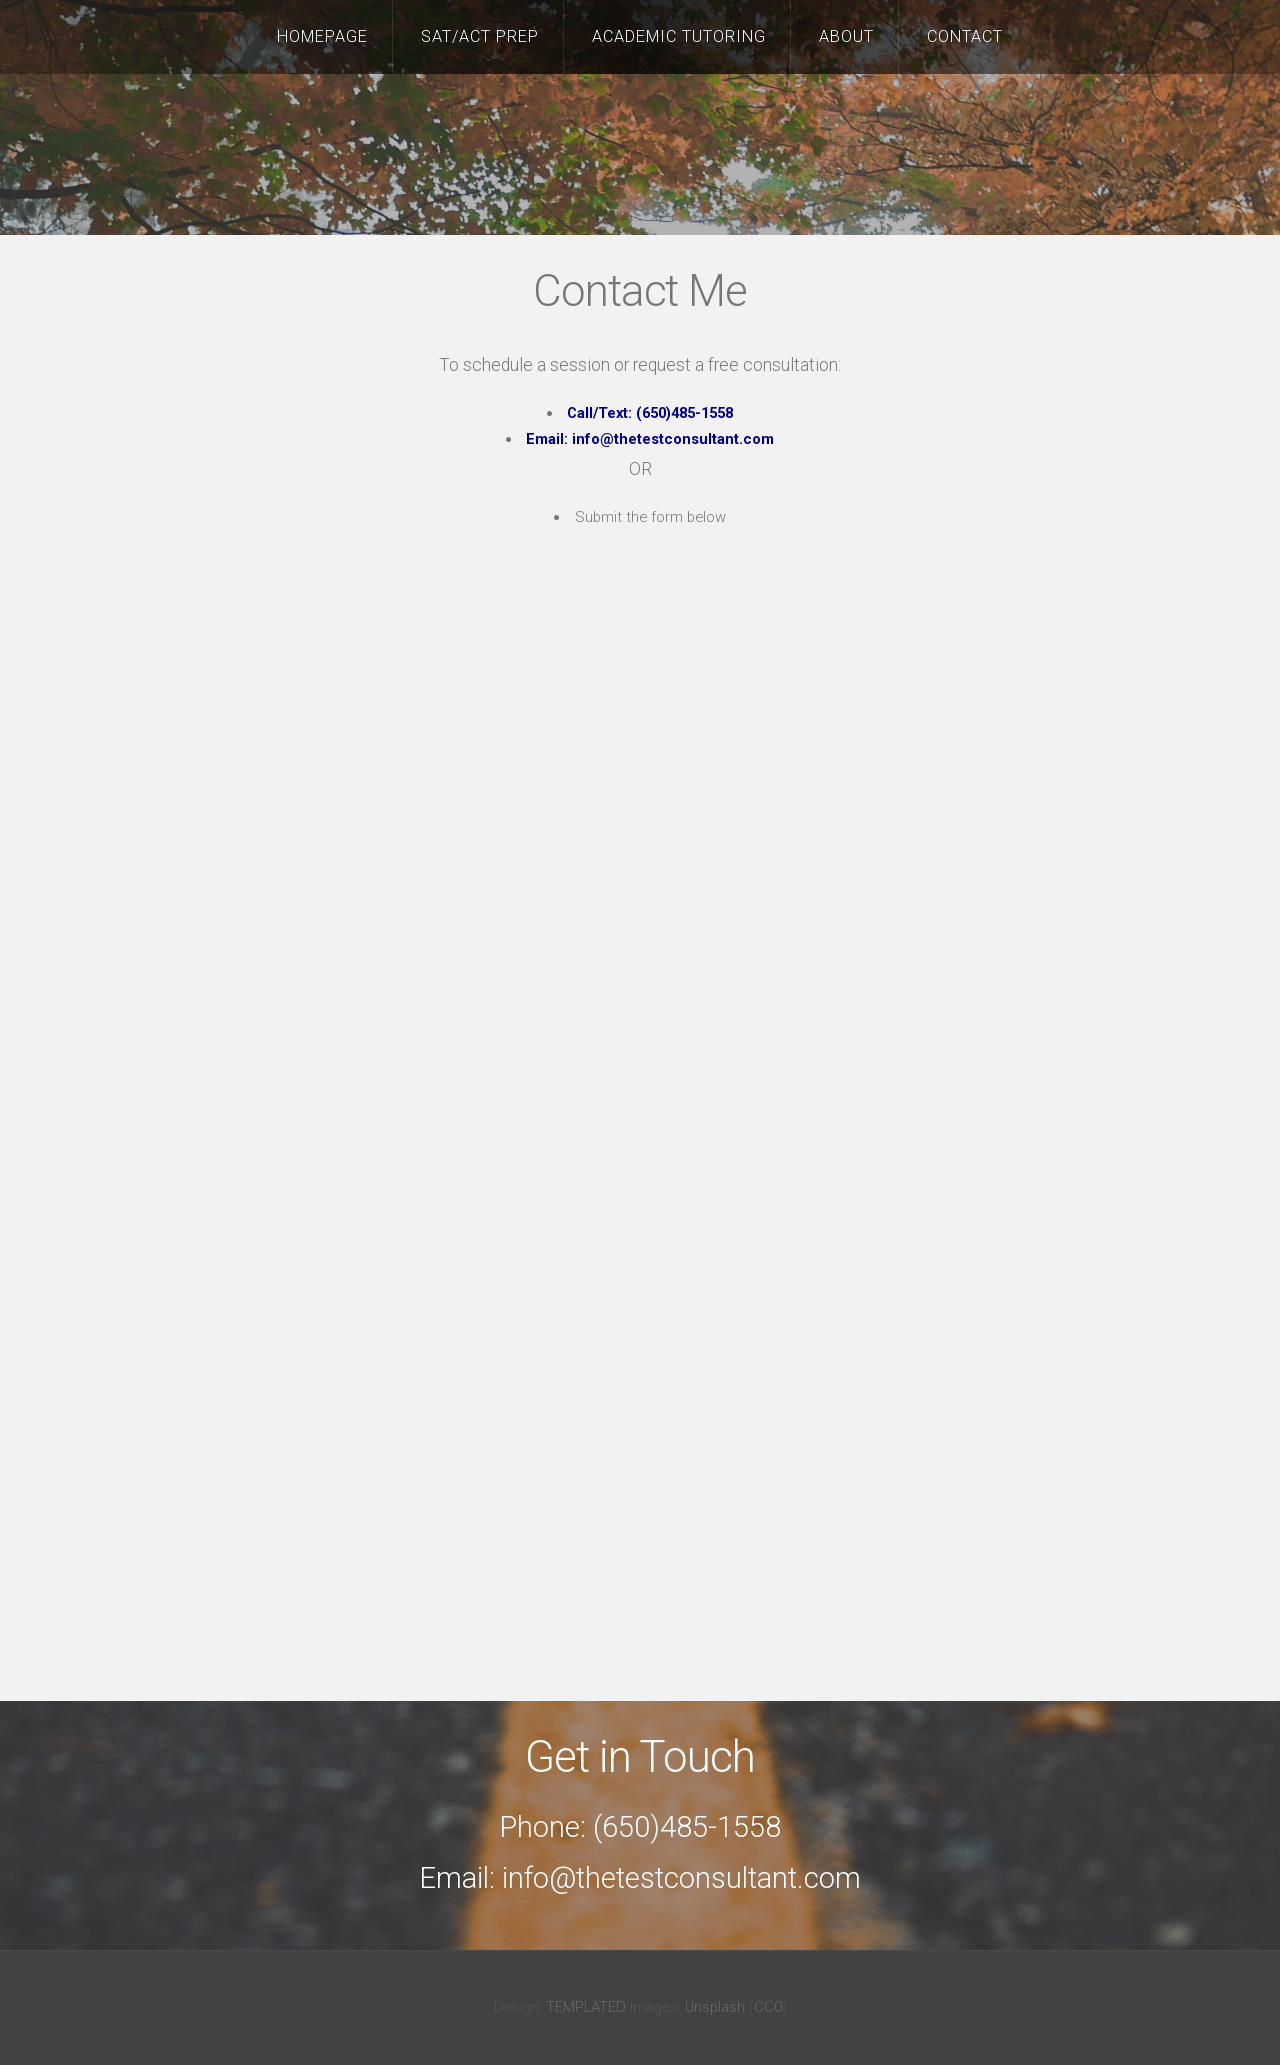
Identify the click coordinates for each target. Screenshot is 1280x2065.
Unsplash (715, 2007)
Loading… (640, 1098)
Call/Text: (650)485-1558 (650, 413)
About (846, 36)
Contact (965, 36)
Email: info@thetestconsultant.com (650, 439)
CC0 (768, 2007)
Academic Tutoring (678, 36)
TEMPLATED (586, 2007)
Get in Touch (640, 1757)
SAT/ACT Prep (480, 36)
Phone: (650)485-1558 (640, 1827)
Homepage (322, 36)
